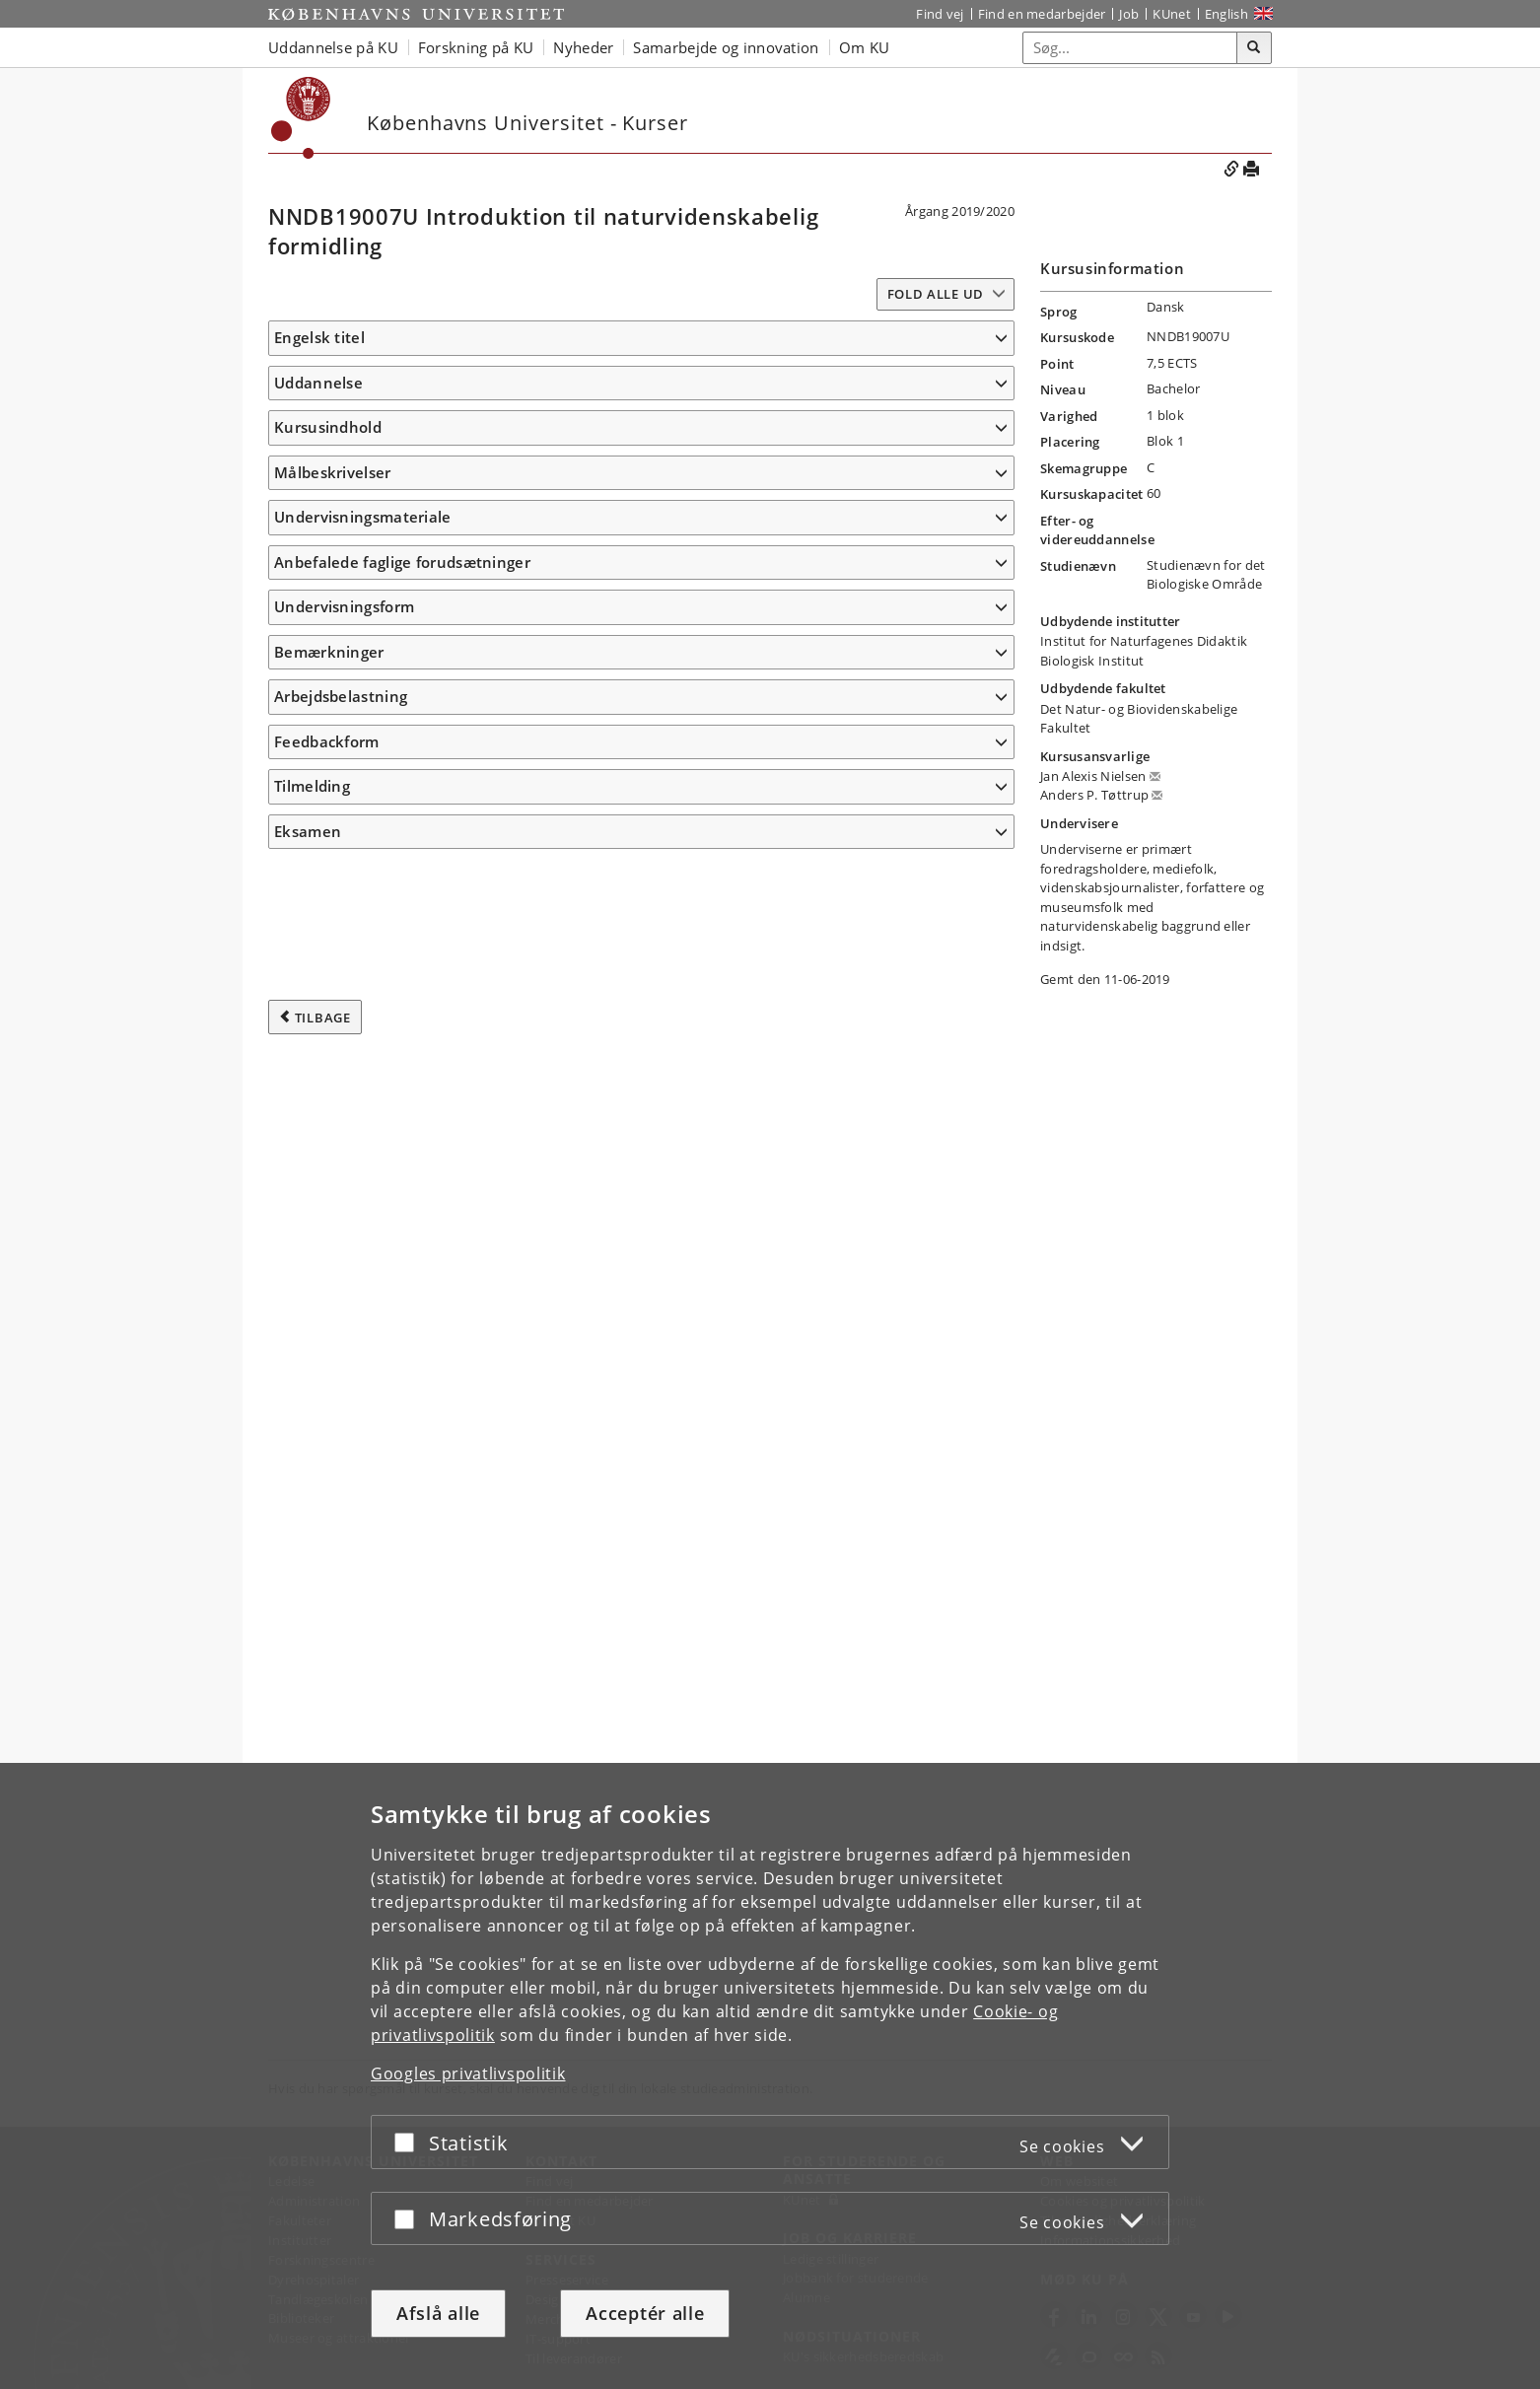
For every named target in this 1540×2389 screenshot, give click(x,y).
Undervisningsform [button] (344, 1712)
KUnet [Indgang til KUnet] (1172, 14)
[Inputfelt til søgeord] (1130, 48)
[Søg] (1254, 48)
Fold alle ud (935, 294)
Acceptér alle (645, 2313)
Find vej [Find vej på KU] (939, 14)
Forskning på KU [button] (476, 47)
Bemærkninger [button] (329, 1758)
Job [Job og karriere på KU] (1129, 14)
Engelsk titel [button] (319, 337)
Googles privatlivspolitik (468, 2073)
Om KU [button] (864, 47)
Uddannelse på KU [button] (333, 47)
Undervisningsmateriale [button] (363, 1594)
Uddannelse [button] (318, 411)
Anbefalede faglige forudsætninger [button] (402, 1668)
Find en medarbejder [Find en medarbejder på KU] (1042, 14)
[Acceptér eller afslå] (409, 2142)
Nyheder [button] (583, 47)
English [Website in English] (1226, 14)
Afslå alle (438, 2313)
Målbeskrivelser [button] (332, 1002)
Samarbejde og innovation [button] (725, 47)
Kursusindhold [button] (328, 582)
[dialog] (770, 2076)
